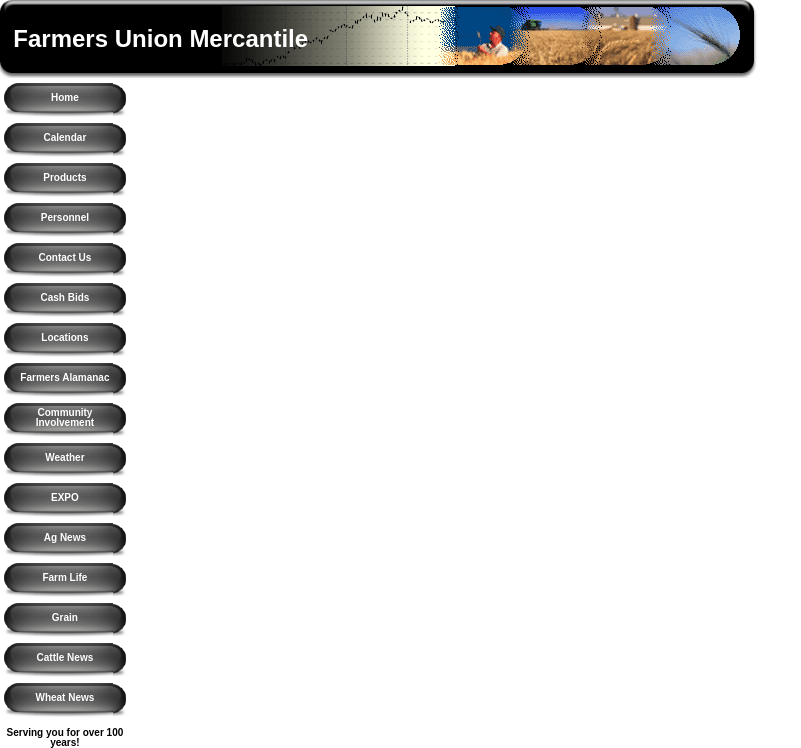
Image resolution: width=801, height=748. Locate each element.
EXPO (65, 497)
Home (65, 97)
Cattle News (65, 657)
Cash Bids (64, 297)
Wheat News (64, 697)
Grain (65, 617)
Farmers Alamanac (64, 377)
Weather (64, 457)
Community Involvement (65, 417)
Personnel (65, 217)
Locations (64, 337)
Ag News (65, 537)
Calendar (65, 137)
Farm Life (64, 577)
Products (64, 177)
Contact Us (65, 257)
